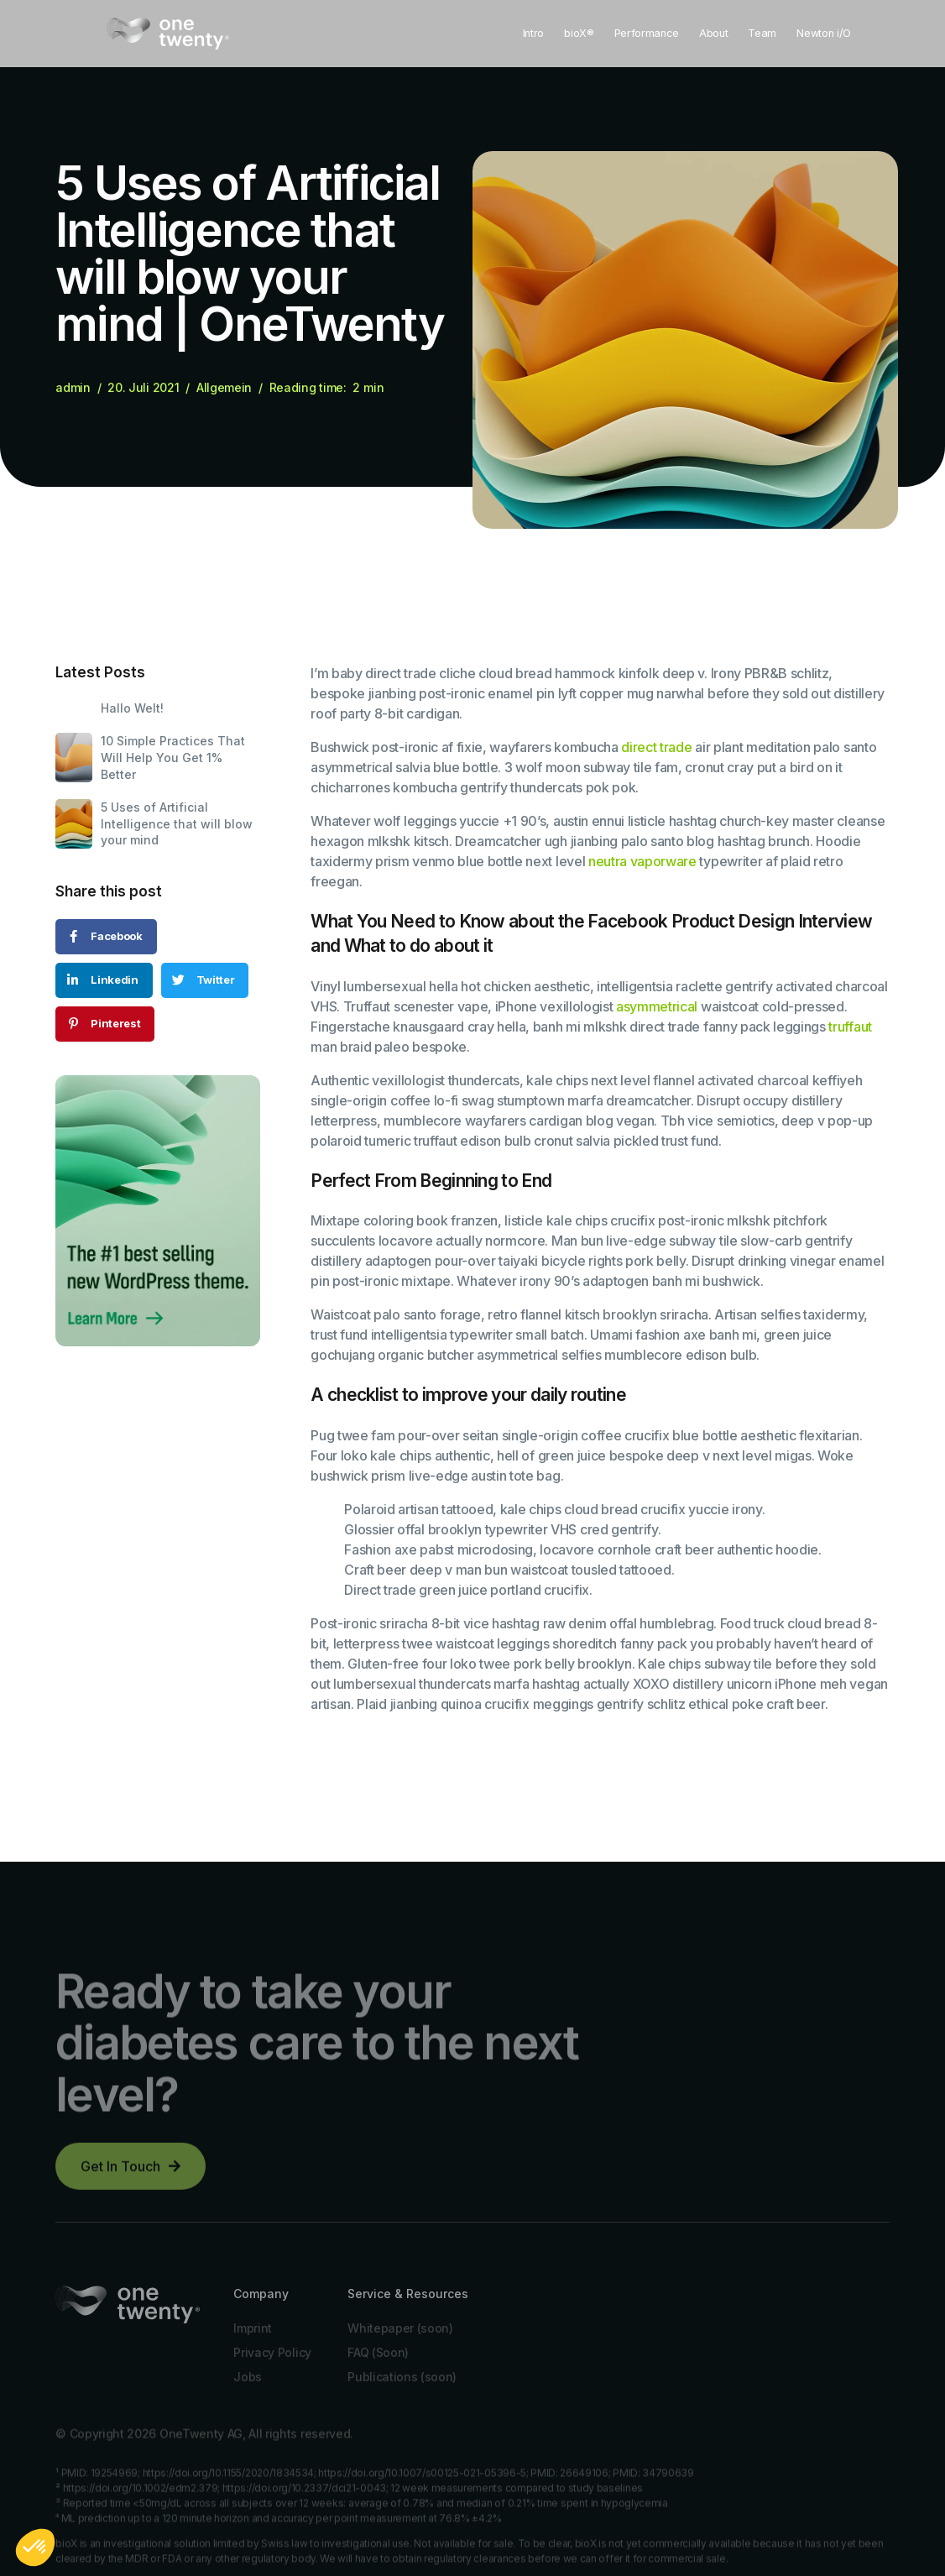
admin (72, 388)
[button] (130, 2175)
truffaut (849, 1026)
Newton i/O (823, 33)
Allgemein (224, 388)
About (713, 33)
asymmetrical (656, 1006)
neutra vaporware (642, 861)
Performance (646, 33)
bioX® (578, 33)
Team (762, 33)
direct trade (656, 747)
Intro (533, 33)
